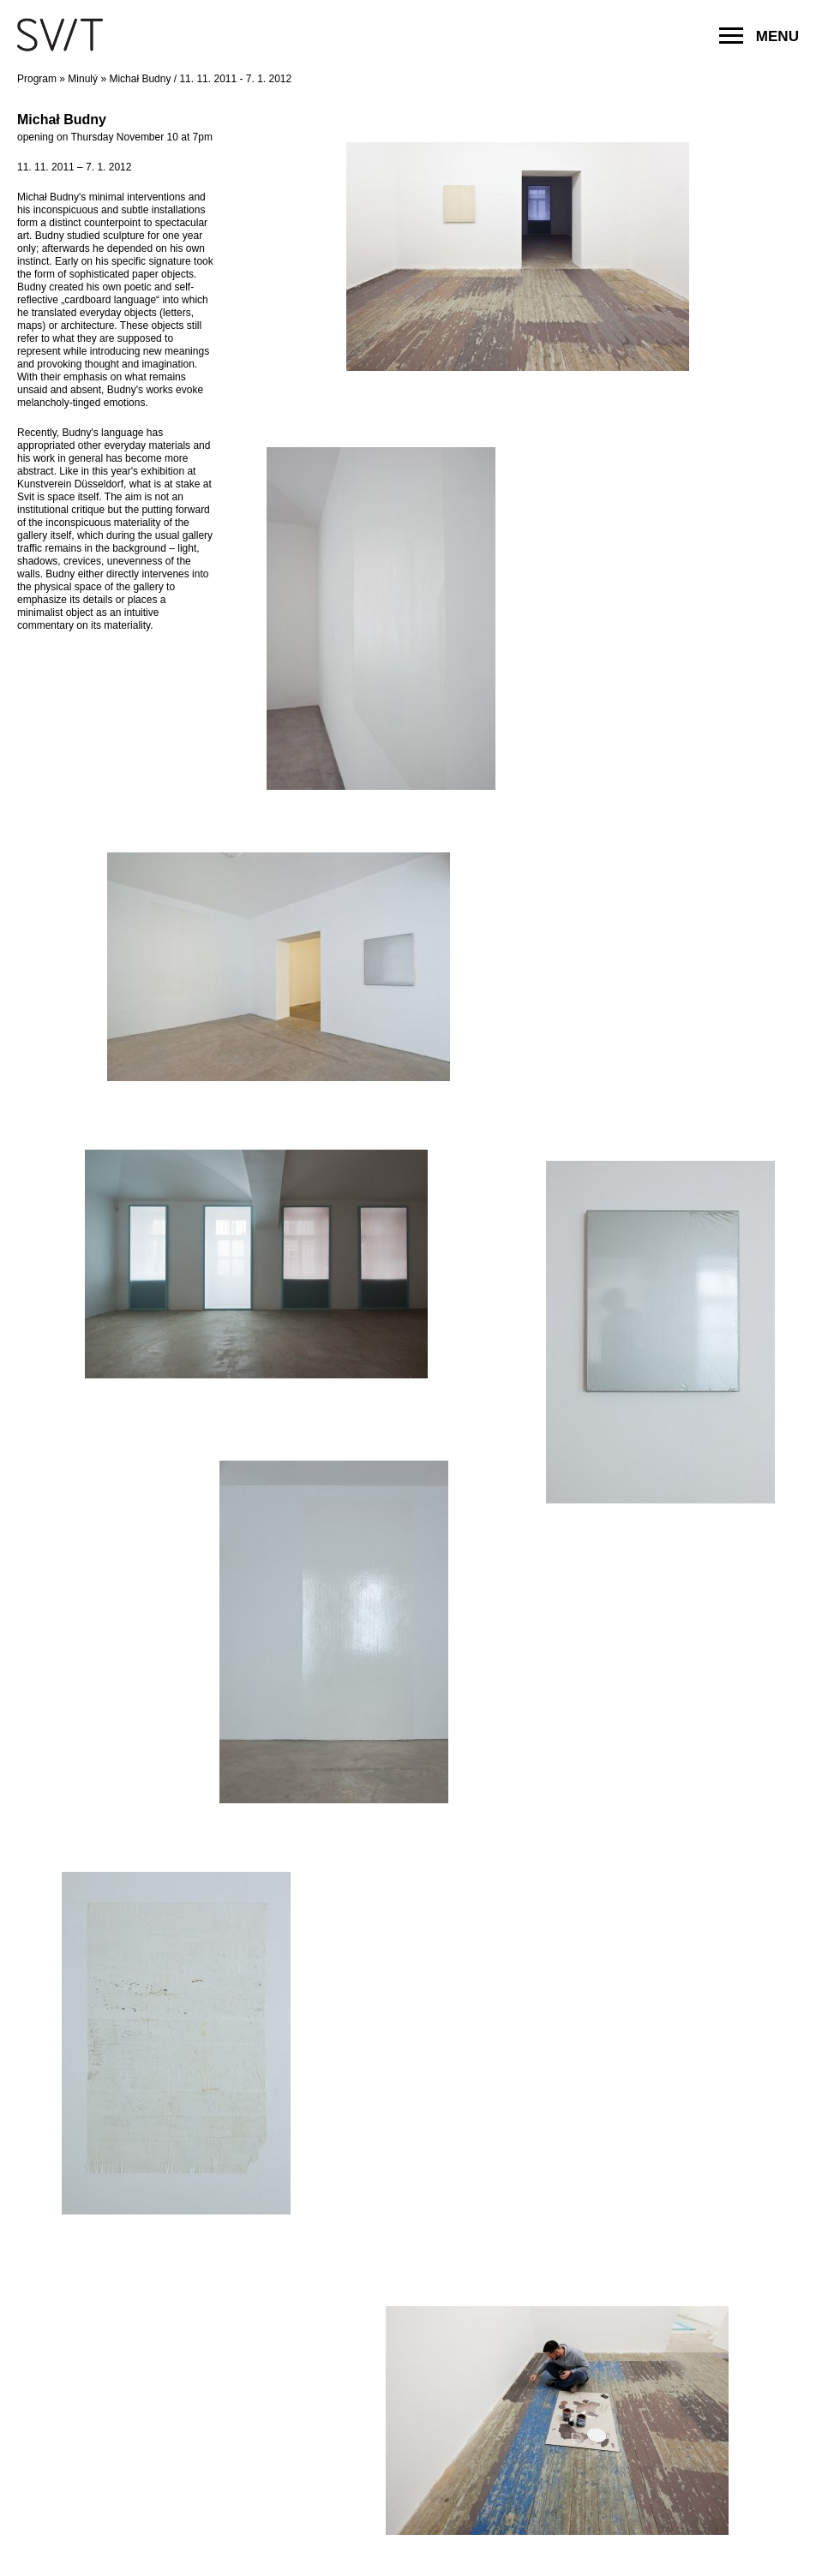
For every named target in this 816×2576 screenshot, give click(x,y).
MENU (759, 36)
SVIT (60, 34)
